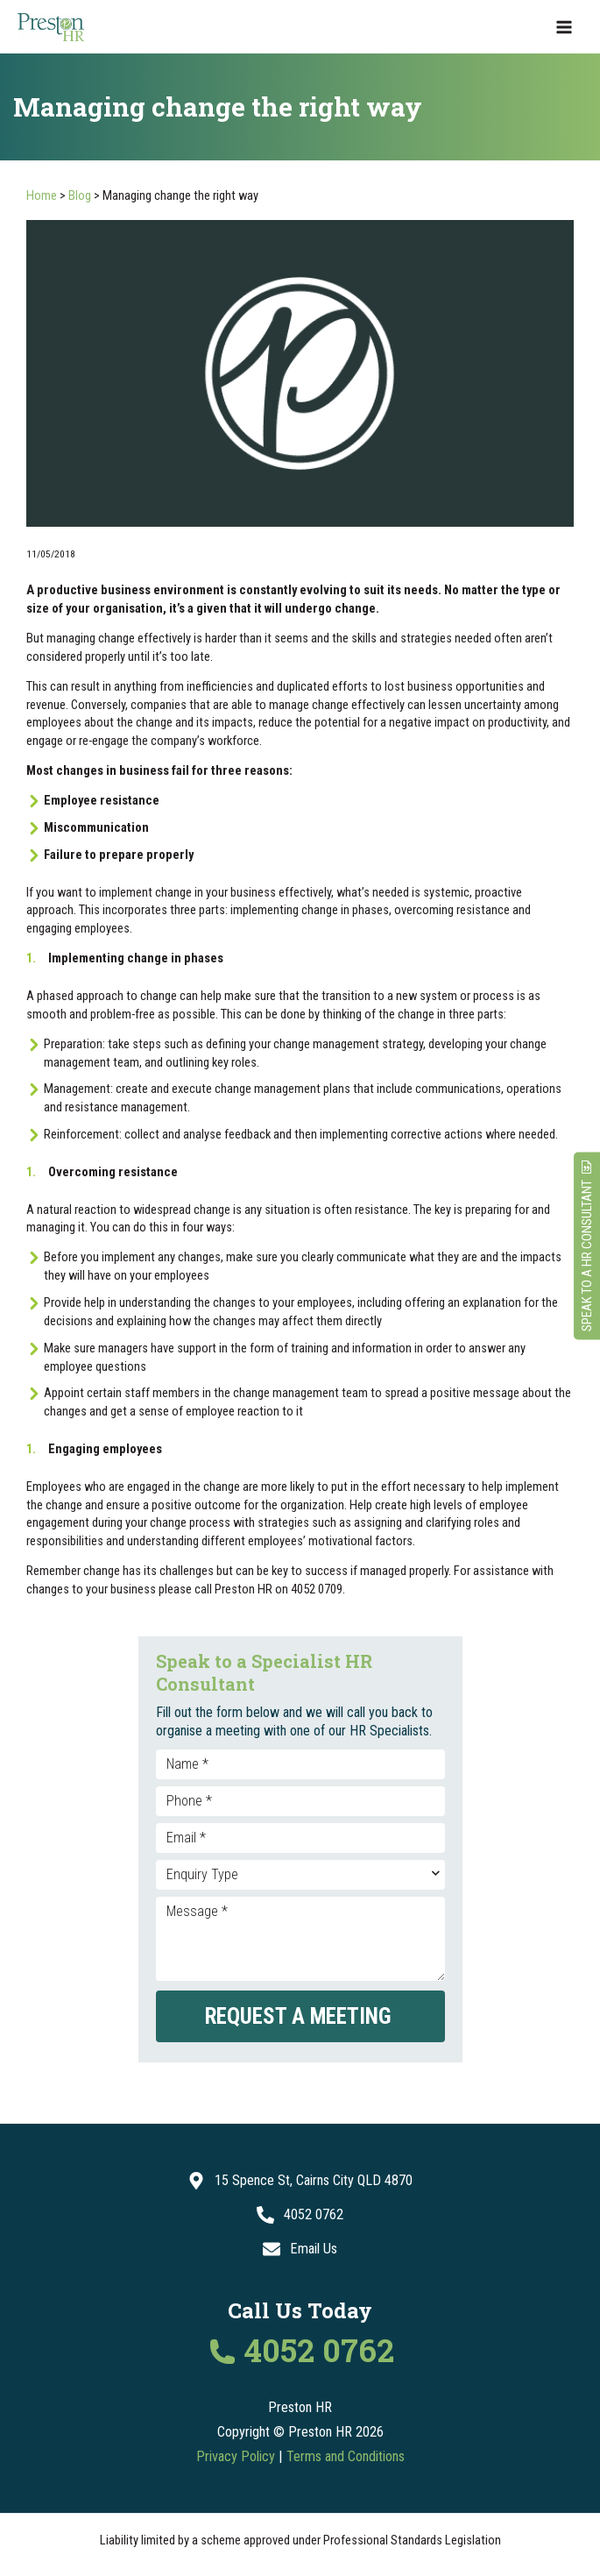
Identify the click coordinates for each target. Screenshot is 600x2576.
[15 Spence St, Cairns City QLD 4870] (300, 2180)
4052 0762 (319, 2351)
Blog (79, 195)
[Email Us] (300, 2249)
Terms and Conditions (345, 2456)
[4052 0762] (300, 2215)
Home (41, 195)
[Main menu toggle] (564, 27)
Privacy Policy (235, 2456)
